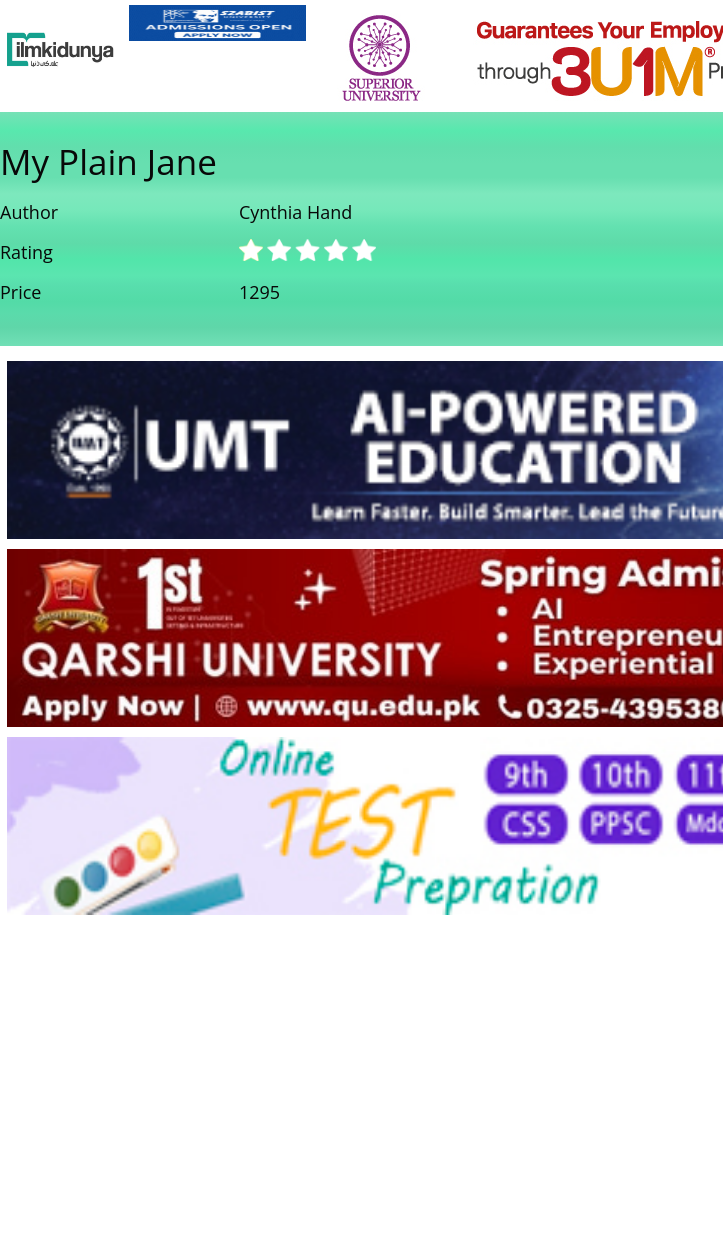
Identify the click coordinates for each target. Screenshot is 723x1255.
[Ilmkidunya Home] (60, 50)
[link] (217, 23)
